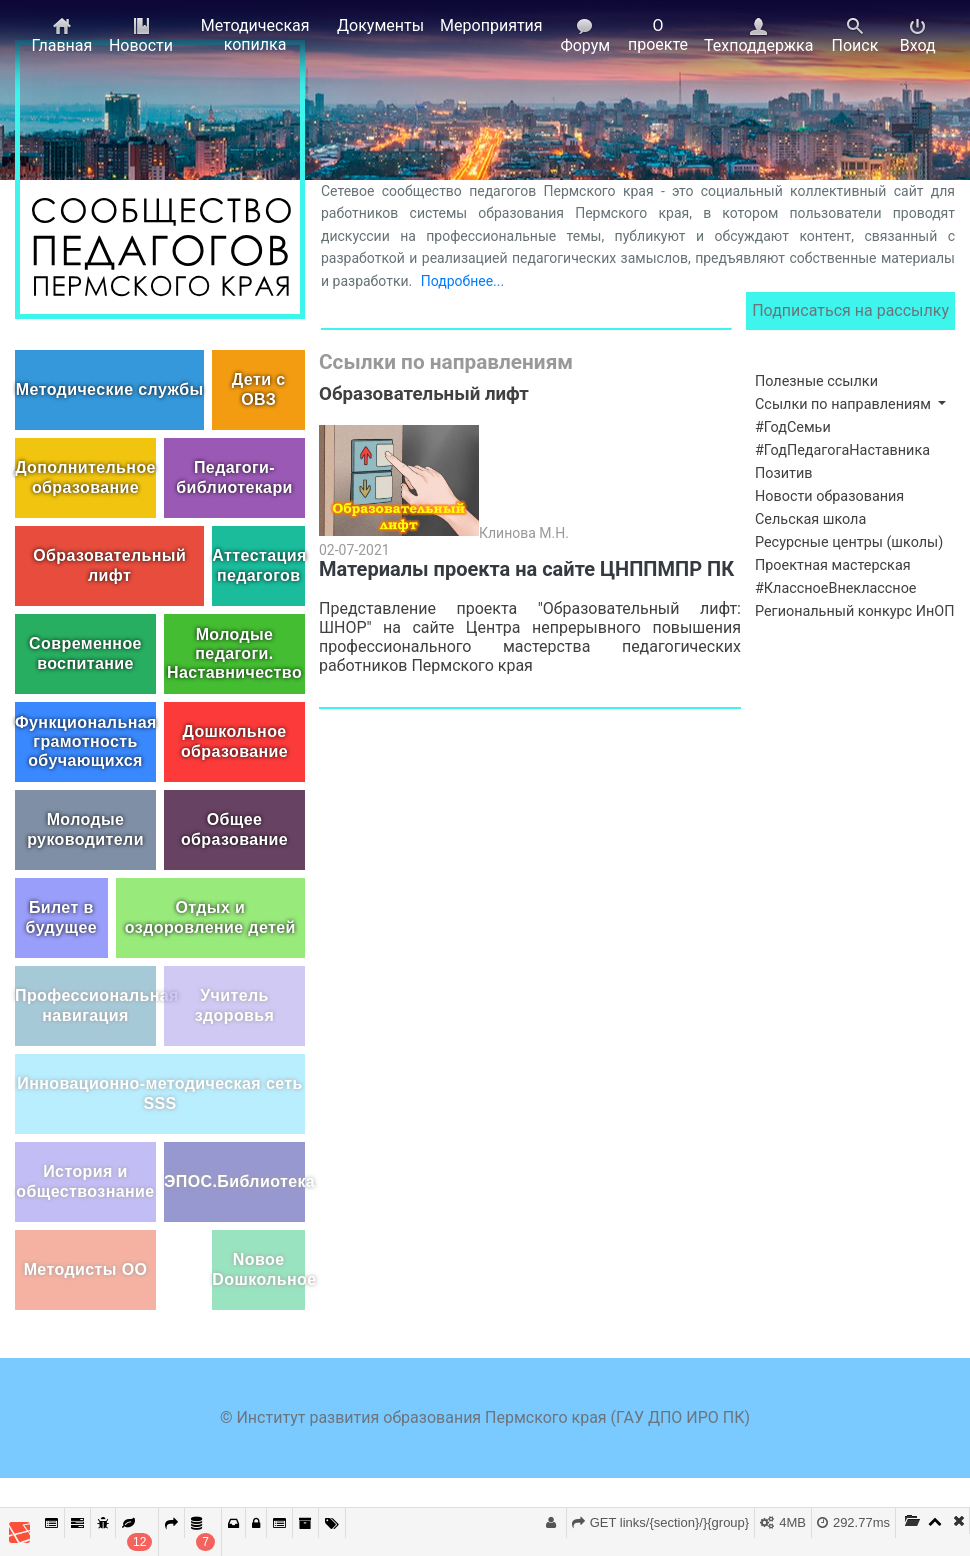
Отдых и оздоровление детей (210, 917)
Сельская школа (810, 519)
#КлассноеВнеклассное (835, 588)
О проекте (658, 35)
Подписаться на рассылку (850, 310)
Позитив (784, 473)
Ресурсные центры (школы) (849, 542)
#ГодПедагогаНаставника (842, 450)
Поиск (854, 36)
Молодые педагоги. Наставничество (234, 653)
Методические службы (110, 389)
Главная (61, 36)
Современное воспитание (85, 653)
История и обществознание (85, 1181)
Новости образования (829, 496)
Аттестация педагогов (258, 565)
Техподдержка (758, 36)
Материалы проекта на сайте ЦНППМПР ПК (526, 569)
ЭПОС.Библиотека (234, 1181)
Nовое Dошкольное (258, 1269)
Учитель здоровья (235, 1005)
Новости (141, 36)
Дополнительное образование (85, 477)
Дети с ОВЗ (259, 389)
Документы (380, 25)
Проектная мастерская (833, 565)
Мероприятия (491, 25)
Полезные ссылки (816, 381)
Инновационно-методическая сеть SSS (160, 1093)
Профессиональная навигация (85, 1005)
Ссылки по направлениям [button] (844, 404)
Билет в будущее (62, 917)
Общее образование (234, 829)
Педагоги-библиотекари (234, 477)
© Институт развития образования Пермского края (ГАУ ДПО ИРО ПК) (485, 1417)
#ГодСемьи (793, 427)
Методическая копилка (255, 35)
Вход (918, 36)
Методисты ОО (86, 1269)
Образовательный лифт (109, 565)
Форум (585, 36)
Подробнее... (462, 281)
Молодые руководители (85, 829)
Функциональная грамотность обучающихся (85, 741)
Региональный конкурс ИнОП (854, 611)
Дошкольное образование (234, 741)
